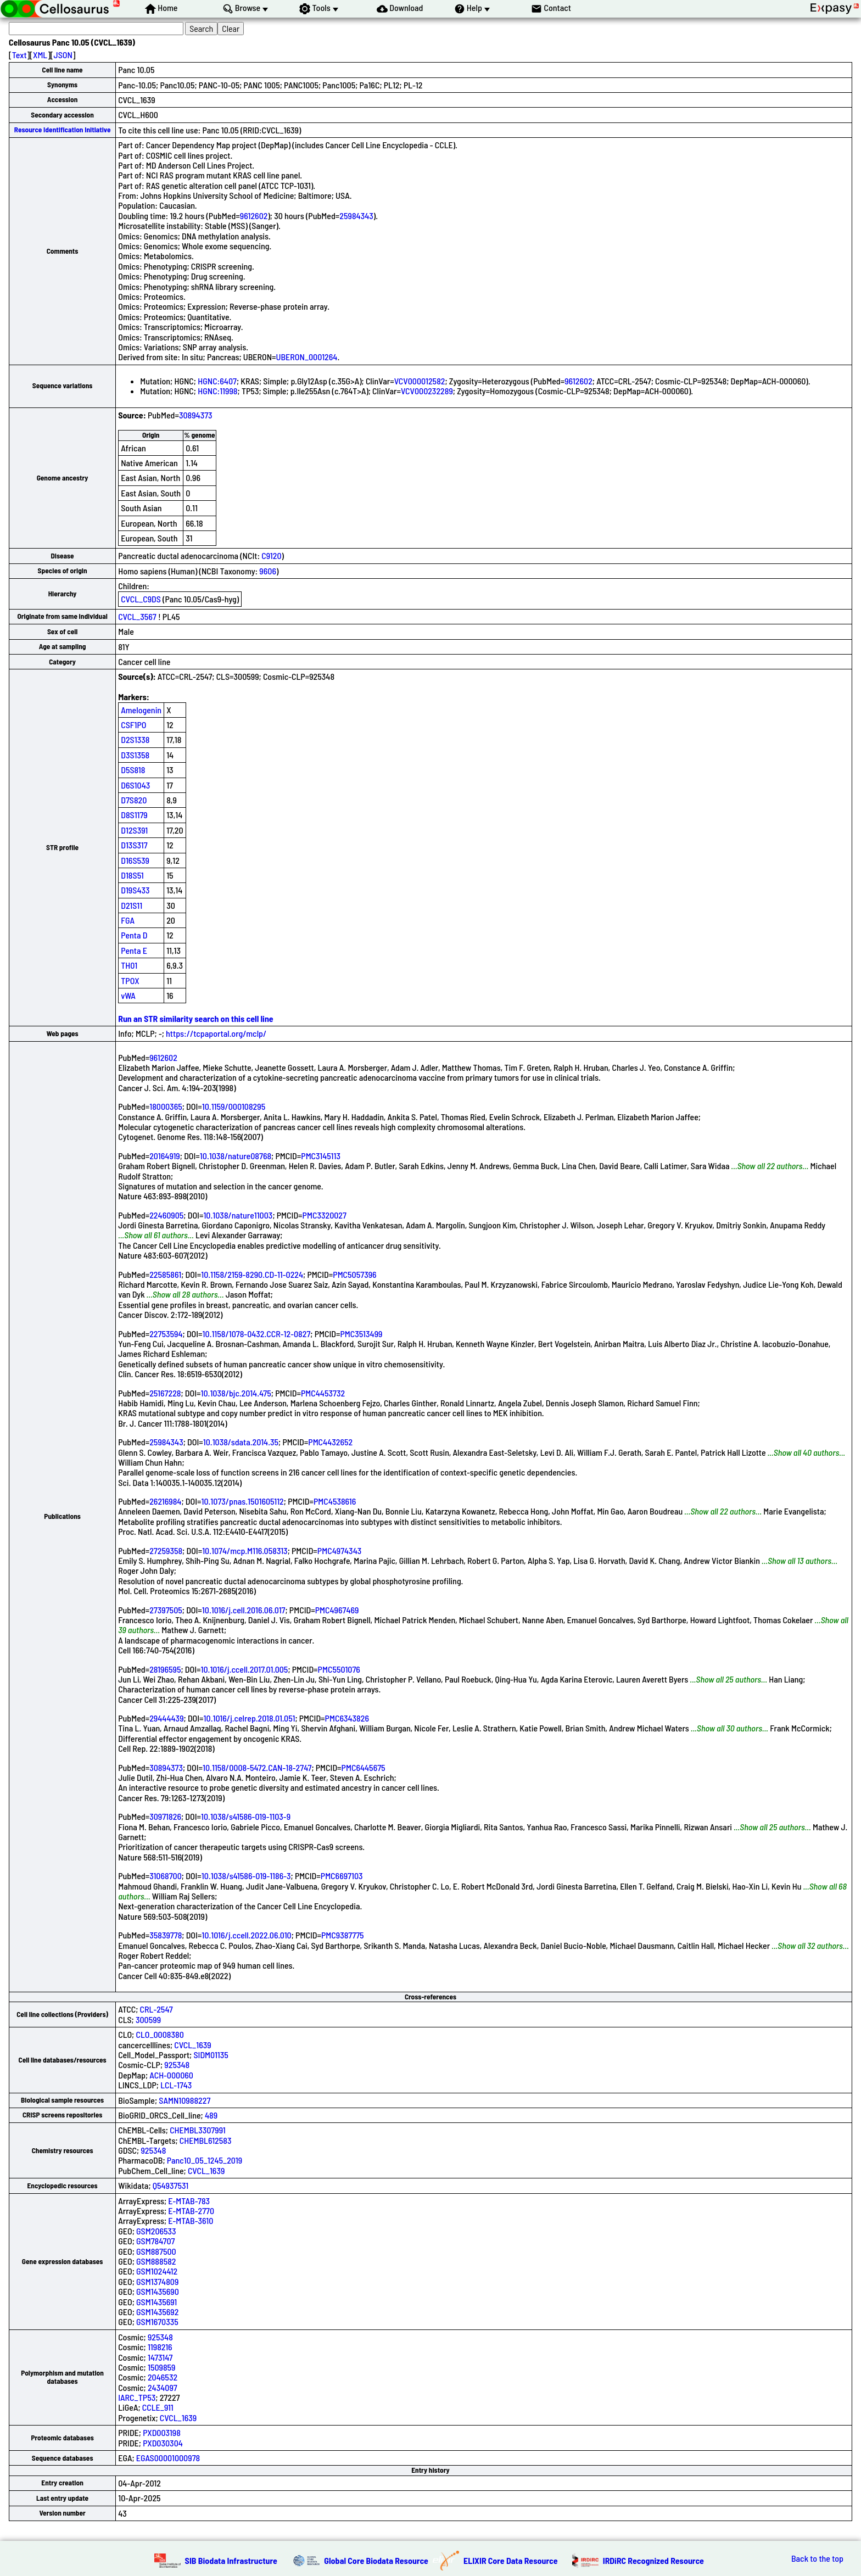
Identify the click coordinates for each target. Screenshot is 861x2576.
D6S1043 (135, 785)
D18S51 (132, 875)
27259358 (165, 1550)
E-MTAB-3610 (190, 2220)
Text (19, 54)
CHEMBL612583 (206, 2140)
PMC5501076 (339, 1669)
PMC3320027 (324, 1215)
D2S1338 (135, 739)
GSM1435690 (157, 2291)
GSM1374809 (157, 2281)
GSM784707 (155, 2241)
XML (40, 54)
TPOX (130, 980)
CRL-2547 (156, 2009)
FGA (128, 920)
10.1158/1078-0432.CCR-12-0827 (257, 1333)
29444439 (166, 1718)
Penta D (134, 935)
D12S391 (134, 830)
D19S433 (135, 890)
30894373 (196, 415)
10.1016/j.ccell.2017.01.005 (244, 1669)
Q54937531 (170, 2185)
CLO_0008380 (159, 2034)
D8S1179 (134, 814)
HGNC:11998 (217, 390)
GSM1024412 (156, 2271)
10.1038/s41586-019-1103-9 (245, 1816)
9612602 (254, 215)
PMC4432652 (330, 1442)
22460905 (166, 1215)
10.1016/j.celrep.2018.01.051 (249, 1718)
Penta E (134, 950)
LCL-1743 (176, 2085)
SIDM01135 (210, 2054)
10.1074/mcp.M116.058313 (244, 1550)
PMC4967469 (337, 1610)
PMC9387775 (342, 1935)
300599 (148, 2019)
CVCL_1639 (192, 2044)
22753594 (165, 1333)
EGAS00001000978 (168, 2457)
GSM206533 (156, 2231)
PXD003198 (162, 2432)
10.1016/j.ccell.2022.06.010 (246, 1935)
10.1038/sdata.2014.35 (240, 1442)
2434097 (162, 2387)
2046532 (162, 2377)
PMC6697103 (342, 1875)
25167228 (165, 1393)
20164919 (164, 1155)
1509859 (162, 2367)
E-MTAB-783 (189, 2200)
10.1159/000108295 (233, 1106)
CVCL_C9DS (141, 599)
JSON (63, 54)
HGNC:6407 (217, 381)
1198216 (160, 2347)
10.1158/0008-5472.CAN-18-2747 (257, 1767)
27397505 (165, 1610)
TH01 (129, 965)
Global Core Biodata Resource (376, 2560)
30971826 (165, 1816)
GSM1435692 (157, 2311)
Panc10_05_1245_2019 (204, 2160)
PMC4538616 (335, 1501)
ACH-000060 (171, 2075)
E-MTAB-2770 (191, 2210)
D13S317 (134, 845)
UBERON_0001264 (307, 356)
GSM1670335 (157, 2321)
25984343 (356, 215)
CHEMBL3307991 (198, 2130)
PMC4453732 (323, 1393)
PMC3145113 (320, 1155)
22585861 (165, 1274)
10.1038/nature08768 (235, 1155)
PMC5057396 (354, 1274)
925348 (176, 2064)
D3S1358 (135, 755)
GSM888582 (156, 2261)
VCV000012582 (419, 381)
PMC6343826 (347, 1718)
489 (211, 2115)
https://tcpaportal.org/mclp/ (216, 1033)
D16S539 (135, 860)
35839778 (165, 1935)
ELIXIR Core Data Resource (510, 2560)
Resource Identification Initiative (62, 129)
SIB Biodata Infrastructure (231, 2560)
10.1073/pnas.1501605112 (243, 1501)
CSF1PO (133, 724)
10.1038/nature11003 (237, 1215)
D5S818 (133, 769)
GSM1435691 (156, 2301)
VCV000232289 (427, 390)
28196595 (165, 1669)
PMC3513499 (361, 1333)
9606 (267, 571)
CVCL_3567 (137, 616)
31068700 (165, 1875)
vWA (128, 995)
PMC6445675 (363, 1767)
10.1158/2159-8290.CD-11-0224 (252, 1274)
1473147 (160, 2357)
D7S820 (134, 800)
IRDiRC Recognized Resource (653, 2560)
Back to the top (817, 2558)
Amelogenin (141, 710)
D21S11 (131, 905)
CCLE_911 (158, 2407)
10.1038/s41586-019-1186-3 (246, 1875)
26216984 (165, 1501)
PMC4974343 (339, 1550)
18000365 (165, 1106)
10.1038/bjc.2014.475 (236, 1393)
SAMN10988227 (184, 2100)
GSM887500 (156, 2251)
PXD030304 (163, 2443)
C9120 (271, 555)
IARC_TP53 (136, 2397)
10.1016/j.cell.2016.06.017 (244, 1610)
